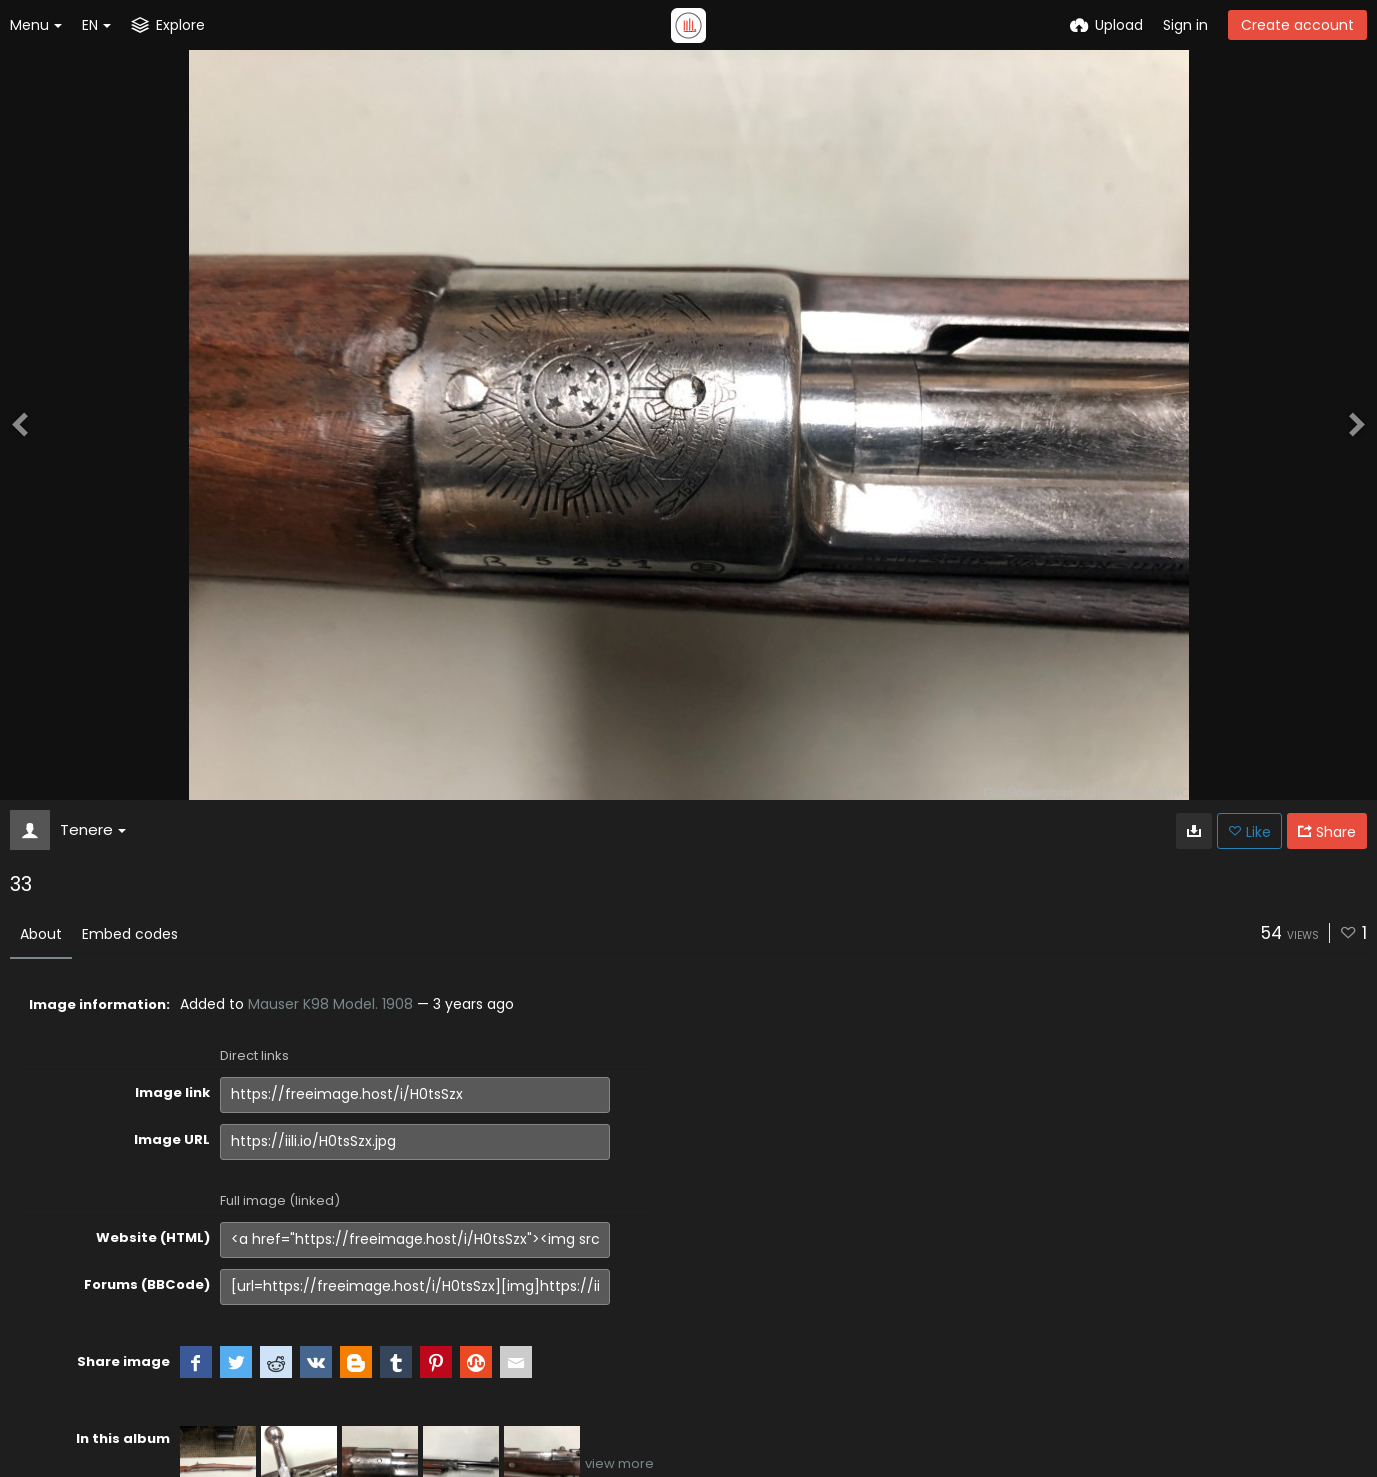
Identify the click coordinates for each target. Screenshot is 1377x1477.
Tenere (93, 829)
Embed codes (130, 934)
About (41, 934)
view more (619, 1463)
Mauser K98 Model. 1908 (330, 1004)
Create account (1297, 25)
